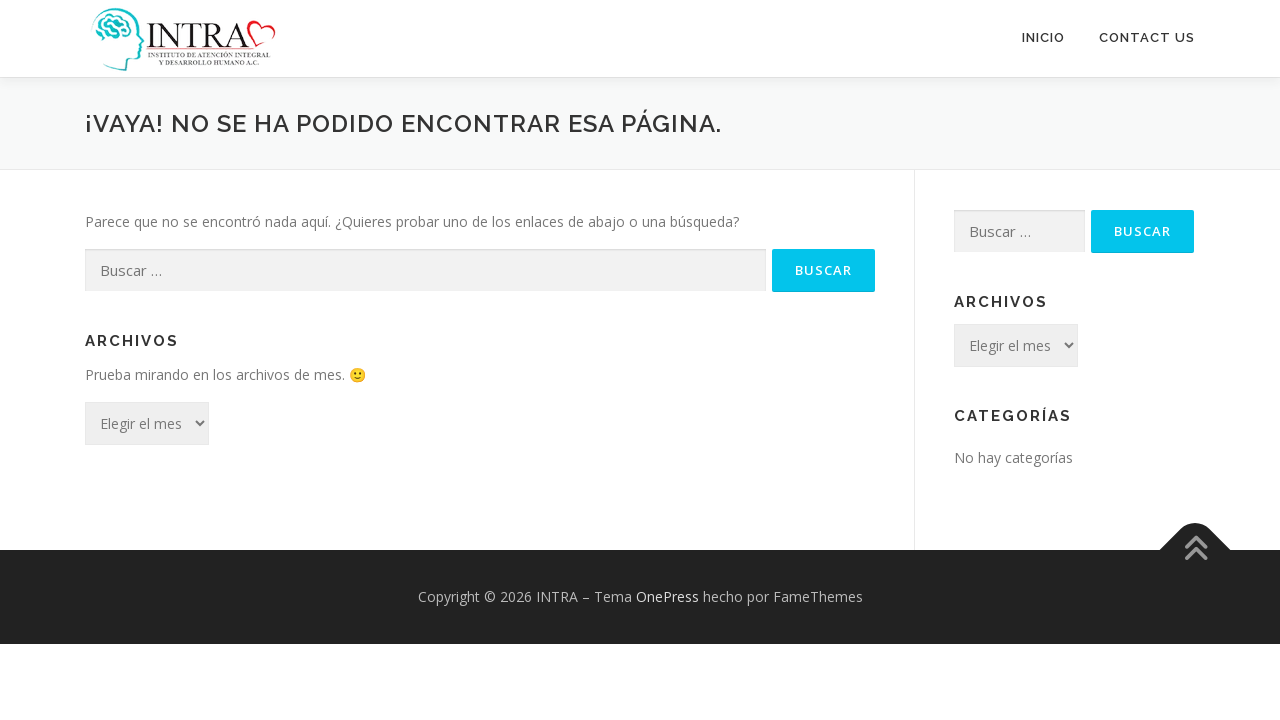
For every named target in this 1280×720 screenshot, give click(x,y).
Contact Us (1147, 37)
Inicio (1043, 37)
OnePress (667, 595)
